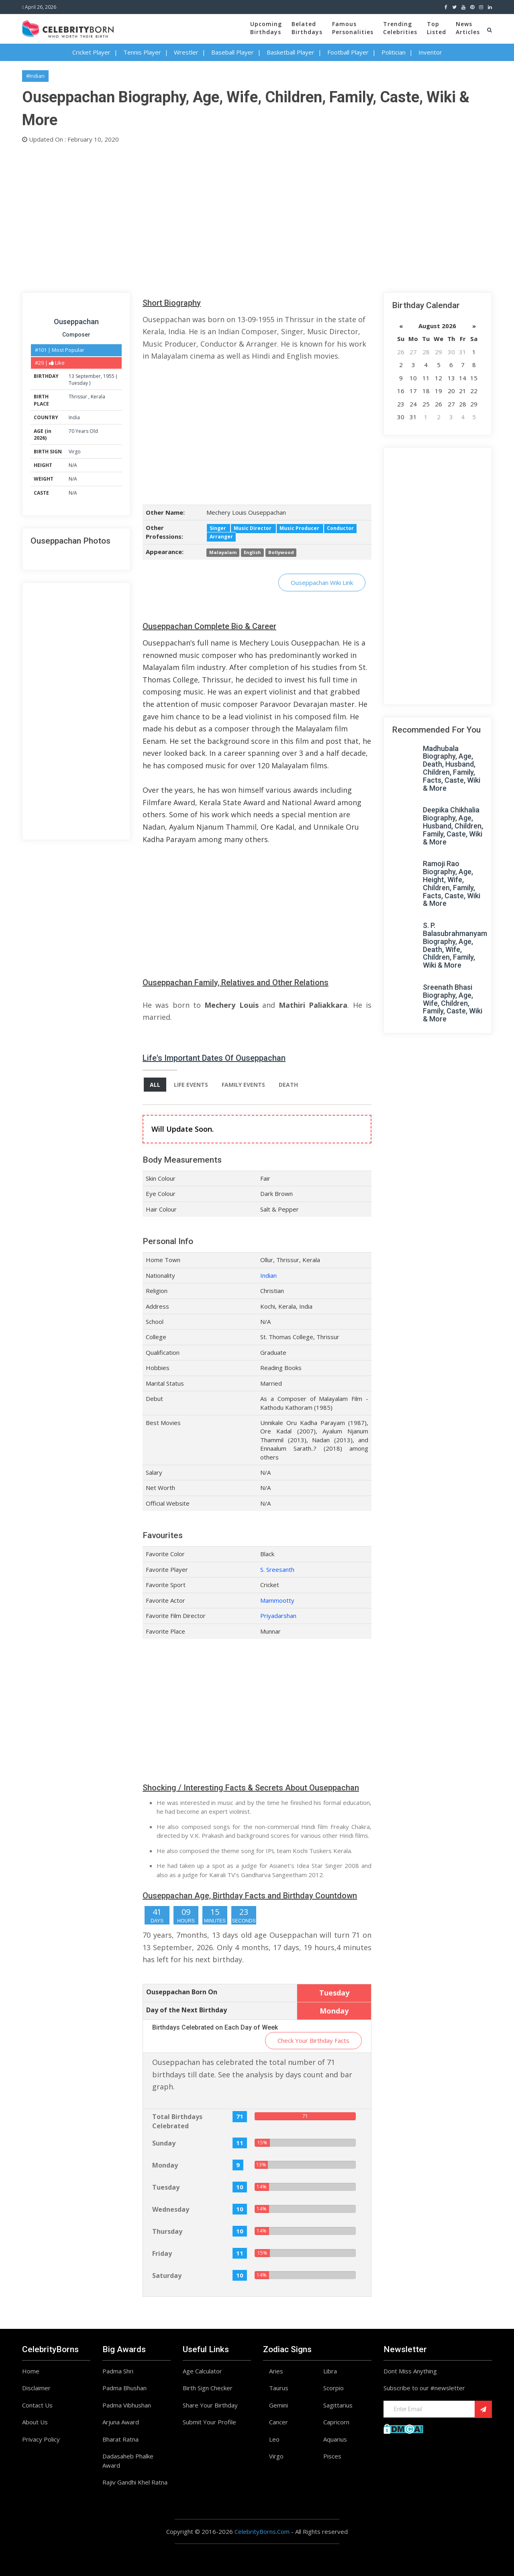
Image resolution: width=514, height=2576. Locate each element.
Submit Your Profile (209, 2422)
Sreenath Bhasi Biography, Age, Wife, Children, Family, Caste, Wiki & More (452, 1003)
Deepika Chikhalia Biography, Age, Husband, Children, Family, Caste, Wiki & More (453, 826)
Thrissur (78, 396)
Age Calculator (202, 2371)
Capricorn (336, 2422)
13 (71, 376)
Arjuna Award (120, 2422)
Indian (268, 1275)
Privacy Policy (41, 2439)
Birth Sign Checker (208, 2388)
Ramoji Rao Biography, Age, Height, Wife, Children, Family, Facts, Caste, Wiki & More (451, 883)
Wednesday (170, 2209)
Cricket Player (91, 52)
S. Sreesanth (277, 1569)
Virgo (75, 451)
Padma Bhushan (124, 2388)
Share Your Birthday (210, 2405)
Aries (276, 2371)
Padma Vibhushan (126, 2405)
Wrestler (186, 52)
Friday (162, 2253)
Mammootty (277, 1600)
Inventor (430, 52)
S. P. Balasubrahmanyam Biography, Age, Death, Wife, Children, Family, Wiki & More (455, 945)
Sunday (163, 2143)
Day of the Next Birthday (186, 2010)
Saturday (167, 2275)
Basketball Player (290, 52)
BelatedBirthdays (307, 28)
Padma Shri (117, 2371)
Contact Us (37, 2405)
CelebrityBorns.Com (262, 2531)
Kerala (98, 396)
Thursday (167, 2231)
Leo (274, 2439)
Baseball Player (232, 52)
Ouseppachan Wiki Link (322, 583)
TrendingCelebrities (400, 28)
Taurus (278, 2388)
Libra (330, 2371)
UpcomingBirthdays (266, 28)
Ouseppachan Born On (181, 1991)
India (74, 417)
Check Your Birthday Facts (313, 2040)
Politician (393, 52)
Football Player (348, 52)
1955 (108, 376)
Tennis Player (142, 52)
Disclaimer (36, 2388)
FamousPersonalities (352, 28)
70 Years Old (83, 431)
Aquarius (335, 2439)
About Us (35, 2422)
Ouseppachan (76, 321)
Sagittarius (338, 2405)
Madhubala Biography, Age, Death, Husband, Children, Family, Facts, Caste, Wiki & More (451, 768)
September (88, 376)
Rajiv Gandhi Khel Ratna (134, 2482)
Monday (165, 2165)
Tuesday (78, 383)
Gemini (278, 2405)
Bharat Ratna (120, 2439)
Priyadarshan (278, 1616)
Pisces (332, 2456)
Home (30, 2371)
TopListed (436, 28)
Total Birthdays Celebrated (177, 2121)
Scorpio (333, 2388)
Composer (76, 334)
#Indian (35, 75)
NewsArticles (468, 28)
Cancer (278, 2422)
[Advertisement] (257, 216)
